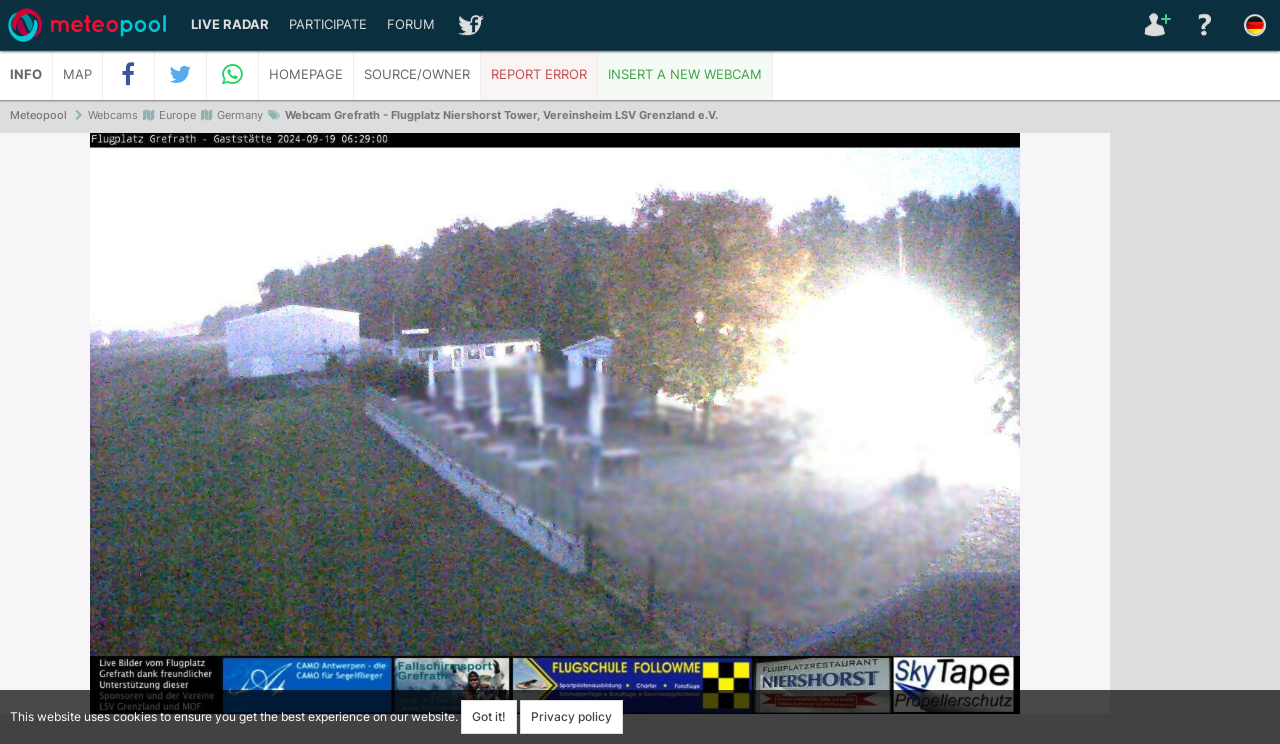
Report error (539, 74)
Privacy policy (571, 716)
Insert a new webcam (685, 74)
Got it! (489, 716)
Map (77, 74)
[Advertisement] (1195, 440)
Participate (328, 24)
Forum (411, 24)
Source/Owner (417, 74)
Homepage (306, 74)
